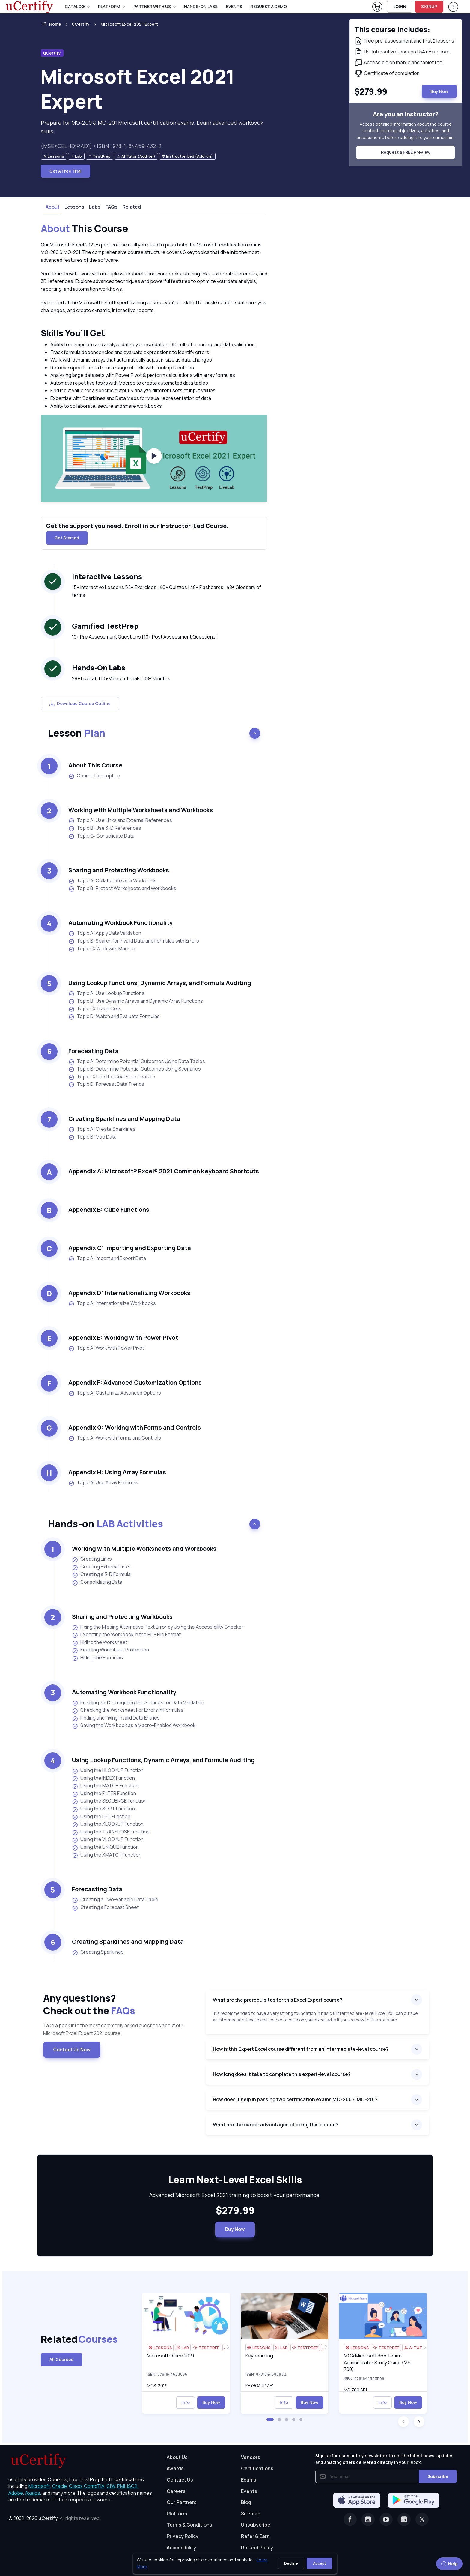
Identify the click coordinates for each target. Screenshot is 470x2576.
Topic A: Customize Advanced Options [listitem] (114, 1392)
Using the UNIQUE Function (105, 1847)
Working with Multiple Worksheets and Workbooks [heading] (140, 810)
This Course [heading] (84, 228)
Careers (176, 2491)
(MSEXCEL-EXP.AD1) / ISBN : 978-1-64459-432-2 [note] (101, 146)
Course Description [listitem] (94, 775)
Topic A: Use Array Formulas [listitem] (103, 1482)
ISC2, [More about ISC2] (132, 2486)
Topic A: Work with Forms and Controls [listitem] (114, 1437)
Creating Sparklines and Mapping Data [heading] (124, 1119)
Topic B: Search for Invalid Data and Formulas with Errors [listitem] (133, 940)
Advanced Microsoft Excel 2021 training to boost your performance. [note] (235, 2195)
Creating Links (92, 1559)
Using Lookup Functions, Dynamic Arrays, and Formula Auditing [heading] (159, 983)
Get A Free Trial (65, 171)
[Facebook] (350, 2519)
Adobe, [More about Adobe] (16, 2493)
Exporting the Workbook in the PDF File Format (126, 1634)
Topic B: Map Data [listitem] (92, 1136)
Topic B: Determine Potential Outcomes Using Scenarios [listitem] (134, 1068)
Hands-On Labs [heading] (98, 667)
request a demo (269, 6)
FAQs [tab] (111, 207)
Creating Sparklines (98, 1952)
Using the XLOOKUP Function (108, 1824)
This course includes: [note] (392, 29)
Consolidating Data (97, 1582)
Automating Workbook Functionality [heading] (120, 923)
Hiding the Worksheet (99, 1642)
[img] (186, 2316)
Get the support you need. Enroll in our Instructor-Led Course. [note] (137, 526)
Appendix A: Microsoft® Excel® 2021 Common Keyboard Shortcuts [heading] (163, 1171)
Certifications (257, 2468)
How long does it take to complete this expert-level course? (282, 2074)
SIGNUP (429, 6)
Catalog (75, 6)
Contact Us (180, 2479)
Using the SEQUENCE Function (109, 1801)
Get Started (67, 538)
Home (51, 24)
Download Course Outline (80, 703)
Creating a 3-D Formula (101, 1574)
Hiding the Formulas (97, 1657)
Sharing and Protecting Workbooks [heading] (118, 870)
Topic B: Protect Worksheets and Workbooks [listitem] (122, 888)
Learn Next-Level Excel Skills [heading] (235, 2180)
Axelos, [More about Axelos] (33, 2493)
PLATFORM (109, 6)
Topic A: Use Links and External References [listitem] (120, 820)
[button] (270, 2419)
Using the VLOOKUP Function (108, 1839)
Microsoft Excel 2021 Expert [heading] (138, 89)
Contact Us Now (72, 2049)
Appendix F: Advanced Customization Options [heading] (135, 1382)
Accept (319, 2563)
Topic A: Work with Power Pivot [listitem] (106, 1348)
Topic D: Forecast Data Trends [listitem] (106, 1084)
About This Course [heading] (95, 765)
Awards (175, 2468)
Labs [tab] (94, 207)
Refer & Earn (255, 2536)
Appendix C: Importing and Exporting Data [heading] (129, 1248)
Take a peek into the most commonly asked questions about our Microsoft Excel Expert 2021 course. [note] (113, 2029)
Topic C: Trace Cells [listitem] (94, 1008)
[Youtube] (386, 2519)
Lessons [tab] (74, 207)
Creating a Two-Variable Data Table (115, 1899)
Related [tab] (131, 207)
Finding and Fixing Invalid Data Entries (116, 1718)
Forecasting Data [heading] (93, 1051)
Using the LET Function (101, 1816)
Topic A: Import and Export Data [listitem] (107, 1258)
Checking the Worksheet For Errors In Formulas (127, 1710)
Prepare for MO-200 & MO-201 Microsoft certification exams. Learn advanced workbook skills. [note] (152, 127)
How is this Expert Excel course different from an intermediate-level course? (301, 2049)
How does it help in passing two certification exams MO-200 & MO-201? (295, 2099)
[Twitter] (422, 2519)
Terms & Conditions (189, 2524)
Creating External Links (101, 1567)
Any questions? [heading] (119, 2004)
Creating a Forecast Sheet (105, 1907)
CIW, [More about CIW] (111, 2486)
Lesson (76, 733)
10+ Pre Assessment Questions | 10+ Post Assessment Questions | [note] (145, 636)
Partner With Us (152, 6)
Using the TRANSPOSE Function (111, 1832)
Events (234, 6)
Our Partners (182, 2502)
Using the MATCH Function (105, 1785)
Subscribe (437, 2476)
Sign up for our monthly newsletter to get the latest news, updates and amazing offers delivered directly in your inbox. (384, 2459)
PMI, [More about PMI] (121, 2486)
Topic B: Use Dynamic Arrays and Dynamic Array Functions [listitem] (135, 1001)
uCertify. (48, 2518)
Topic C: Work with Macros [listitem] (101, 948)
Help (449, 2563)
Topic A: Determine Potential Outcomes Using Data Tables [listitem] (136, 1061)
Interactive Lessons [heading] (107, 576)
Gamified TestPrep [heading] (105, 626)
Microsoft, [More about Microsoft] (39, 2486)
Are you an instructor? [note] (405, 114)
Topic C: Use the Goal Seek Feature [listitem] (111, 1076)
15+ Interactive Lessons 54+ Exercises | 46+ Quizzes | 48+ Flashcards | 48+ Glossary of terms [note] (166, 591)
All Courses (61, 2359)
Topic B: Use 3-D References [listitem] (104, 828)
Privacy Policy (182, 2536)
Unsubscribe (255, 2524)
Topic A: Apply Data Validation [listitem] (104, 933)
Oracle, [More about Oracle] (60, 2486)
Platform (177, 2513)
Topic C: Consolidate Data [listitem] (101, 835)
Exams (248, 2479)
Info (185, 2402)
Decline (291, 2563)
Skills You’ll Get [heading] (73, 333)
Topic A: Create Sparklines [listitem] (101, 1129)
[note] (54, 156)
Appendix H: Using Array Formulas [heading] (117, 1472)
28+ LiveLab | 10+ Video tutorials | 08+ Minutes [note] (121, 678)
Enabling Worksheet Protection (110, 1650)
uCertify (81, 24)
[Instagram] (368, 2519)
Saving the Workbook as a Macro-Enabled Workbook (133, 1725)
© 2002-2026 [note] (54, 2518)
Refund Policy (257, 2547)
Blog (246, 2502)
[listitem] (124, 24)
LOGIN (399, 6)
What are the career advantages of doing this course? (275, 2124)
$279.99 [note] (235, 2210)
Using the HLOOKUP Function (108, 1770)
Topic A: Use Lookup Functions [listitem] (106, 993)
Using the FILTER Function (104, 1793)
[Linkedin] (404, 2519)
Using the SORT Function (103, 1808)
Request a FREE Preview (405, 152)
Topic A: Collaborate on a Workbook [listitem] (112, 880)
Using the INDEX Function (103, 1778)
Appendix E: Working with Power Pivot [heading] (123, 1337)
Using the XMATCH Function (106, 1855)
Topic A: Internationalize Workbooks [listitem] (112, 1303)
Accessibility (181, 2547)
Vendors (250, 2457)
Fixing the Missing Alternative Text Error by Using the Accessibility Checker (157, 1627)
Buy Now (235, 2229)
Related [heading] (70, 2339)
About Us (177, 2457)
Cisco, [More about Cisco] (76, 2486)
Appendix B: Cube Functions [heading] (108, 1209)
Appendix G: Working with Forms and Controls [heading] (134, 1427)
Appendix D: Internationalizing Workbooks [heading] (129, 1293)
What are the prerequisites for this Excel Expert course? (277, 2000)
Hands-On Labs (201, 6)
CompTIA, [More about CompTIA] (95, 2486)
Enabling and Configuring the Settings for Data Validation (138, 1702)
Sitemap (250, 2513)
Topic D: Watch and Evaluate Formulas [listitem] (114, 1016)
